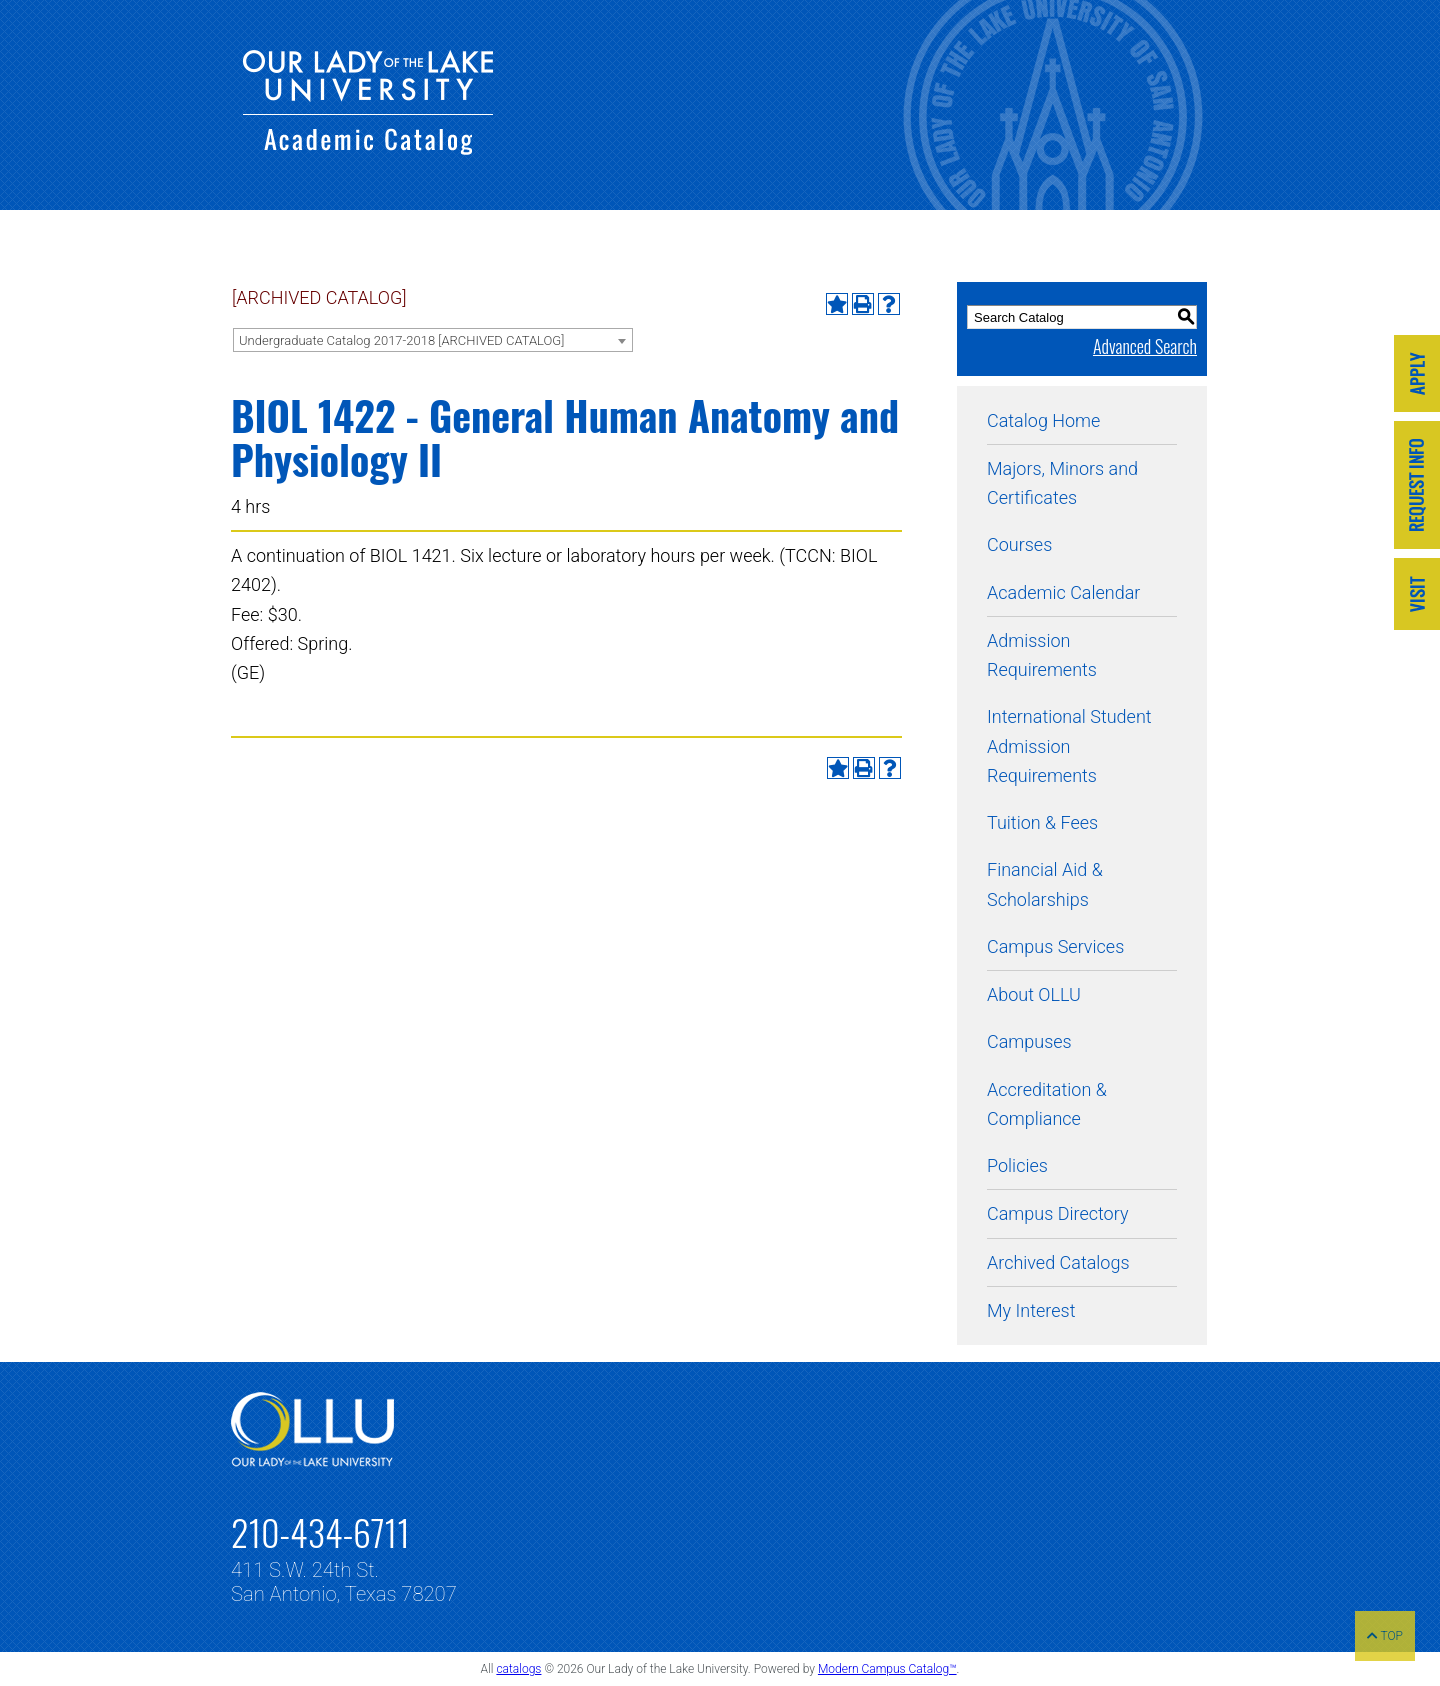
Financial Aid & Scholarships (1045, 884)
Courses (1019, 544)
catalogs (518, 1669)
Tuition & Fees (1042, 822)
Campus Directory (1057, 1213)
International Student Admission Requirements (1069, 746)
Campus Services (1055, 946)
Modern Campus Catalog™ (887, 1669)
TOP (1385, 1636)
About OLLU (1034, 994)
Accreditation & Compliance (1047, 1104)
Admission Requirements (1042, 655)
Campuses (1029, 1041)
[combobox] (433, 340)
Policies (1017, 1165)
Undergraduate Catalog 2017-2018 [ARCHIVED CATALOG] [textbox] (401, 340)
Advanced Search (1145, 346)
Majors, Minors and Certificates (1062, 483)
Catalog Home (1043, 420)
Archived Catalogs (1058, 1262)
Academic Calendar (1063, 592)
